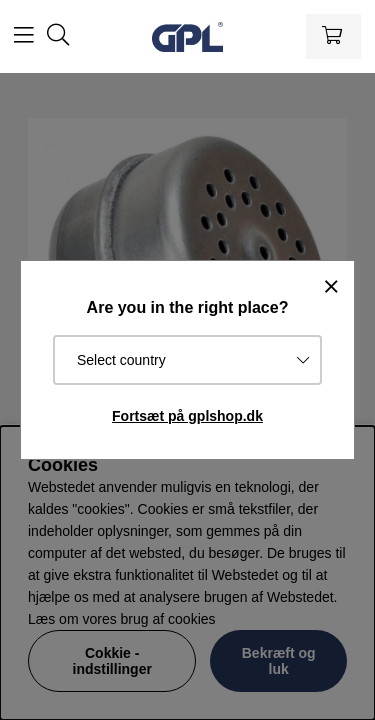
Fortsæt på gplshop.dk (187, 416)
